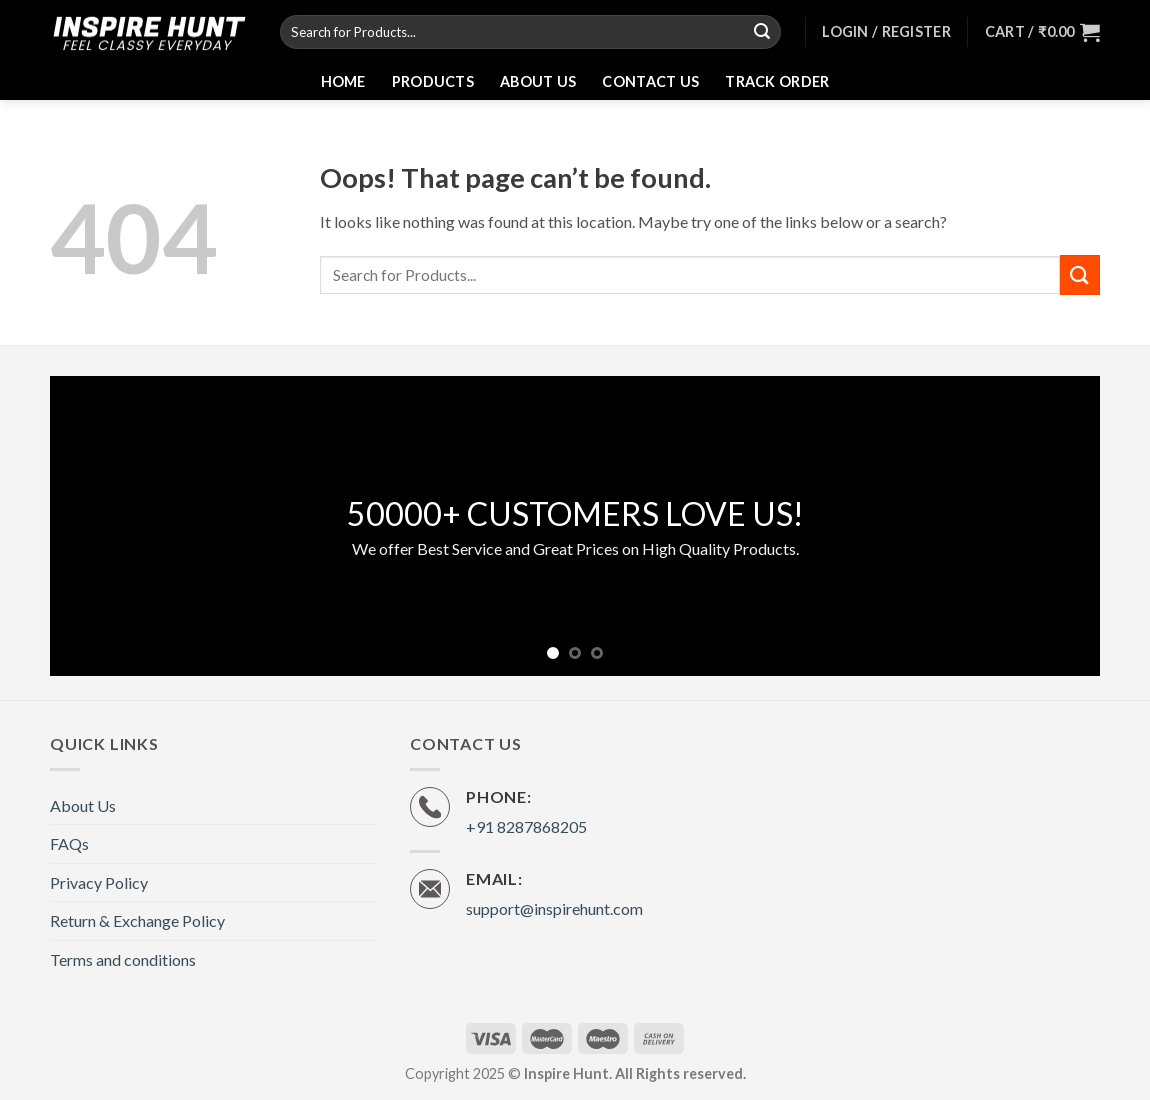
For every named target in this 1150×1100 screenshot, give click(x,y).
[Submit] (763, 32)
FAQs (69, 843)
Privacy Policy (99, 882)
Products (433, 81)
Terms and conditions (123, 959)
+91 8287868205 (526, 826)
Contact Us (650, 81)
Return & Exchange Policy (137, 920)
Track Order (777, 81)
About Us (538, 81)
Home (343, 81)
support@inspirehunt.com (554, 908)
